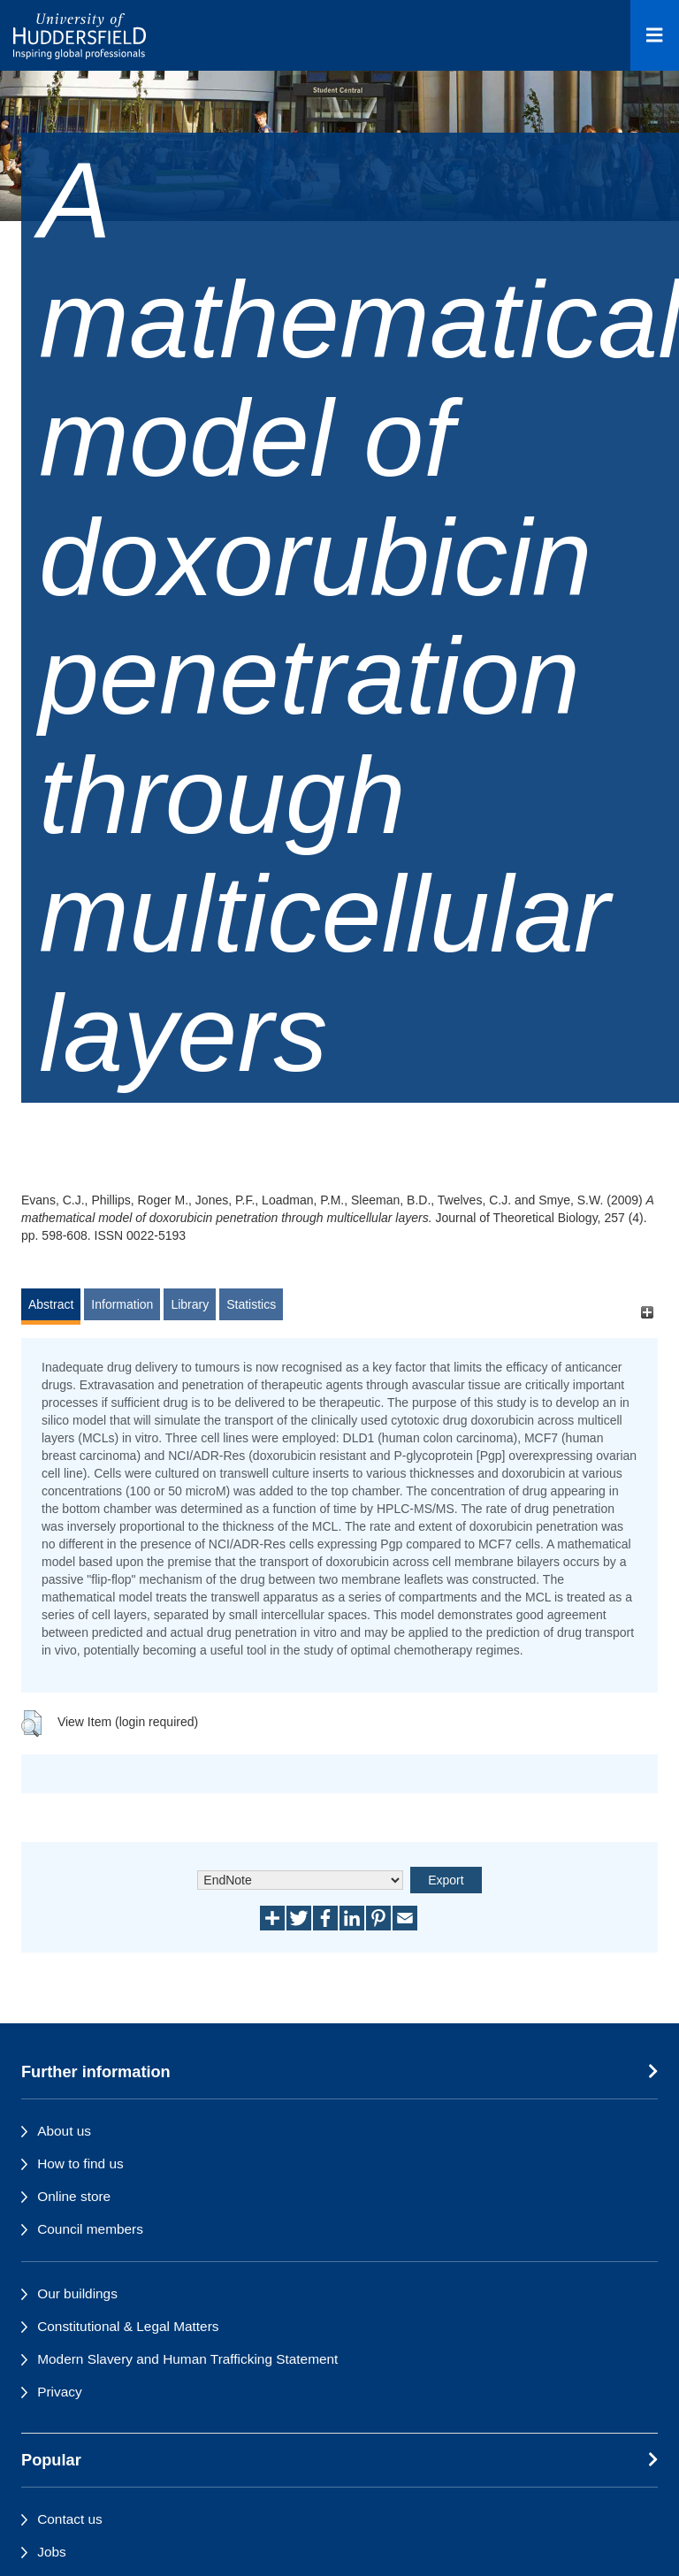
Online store (74, 2196)
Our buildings (77, 2293)
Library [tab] (190, 1304)
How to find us (80, 2163)
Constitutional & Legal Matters (127, 2326)
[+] (646, 1312)
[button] (31, 1723)
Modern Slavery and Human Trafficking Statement (187, 2358)
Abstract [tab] (50, 1304)
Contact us (70, 2518)
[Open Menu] (654, 35)
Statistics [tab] (251, 1304)
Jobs (51, 2551)
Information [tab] (122, 1304)
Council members (90, 2228)
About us (64, 2130)
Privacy (59, 2391)
